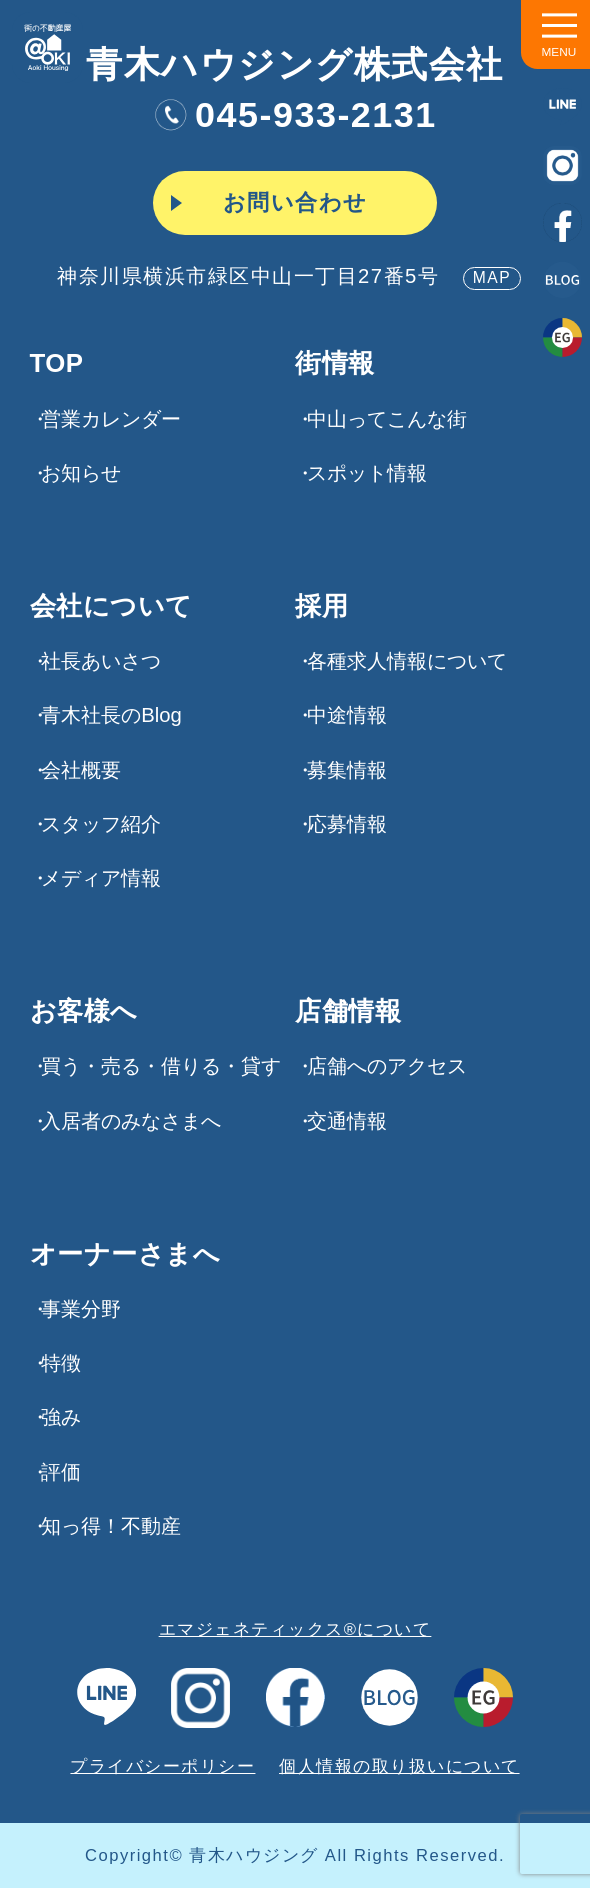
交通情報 (347, 1121)
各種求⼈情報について (407, 661)
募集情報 (347, 770)
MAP (492, 277)
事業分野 (81, 1309)
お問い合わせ (295, 202)
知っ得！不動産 (111, 1526)
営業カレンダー (111, 419)
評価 (61, 1472)
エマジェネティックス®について (295, 1629)
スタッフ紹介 (101, 824)
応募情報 (347, 824)
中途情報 (347, 715)
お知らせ (81, 473)
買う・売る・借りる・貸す (161, 1066)
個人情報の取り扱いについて (399, 1766)
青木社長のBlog (111, 715)
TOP (57, 364)
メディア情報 (101, 878)
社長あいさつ (101, 661)
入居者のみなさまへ (131, 1121)
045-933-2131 (295, 114)
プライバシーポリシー (162, 1766)
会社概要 (81, 770)
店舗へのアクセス (387, 1066)
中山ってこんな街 (387, 419)
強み (61, 1417)
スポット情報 (367, 473)
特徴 (61, 1363)
